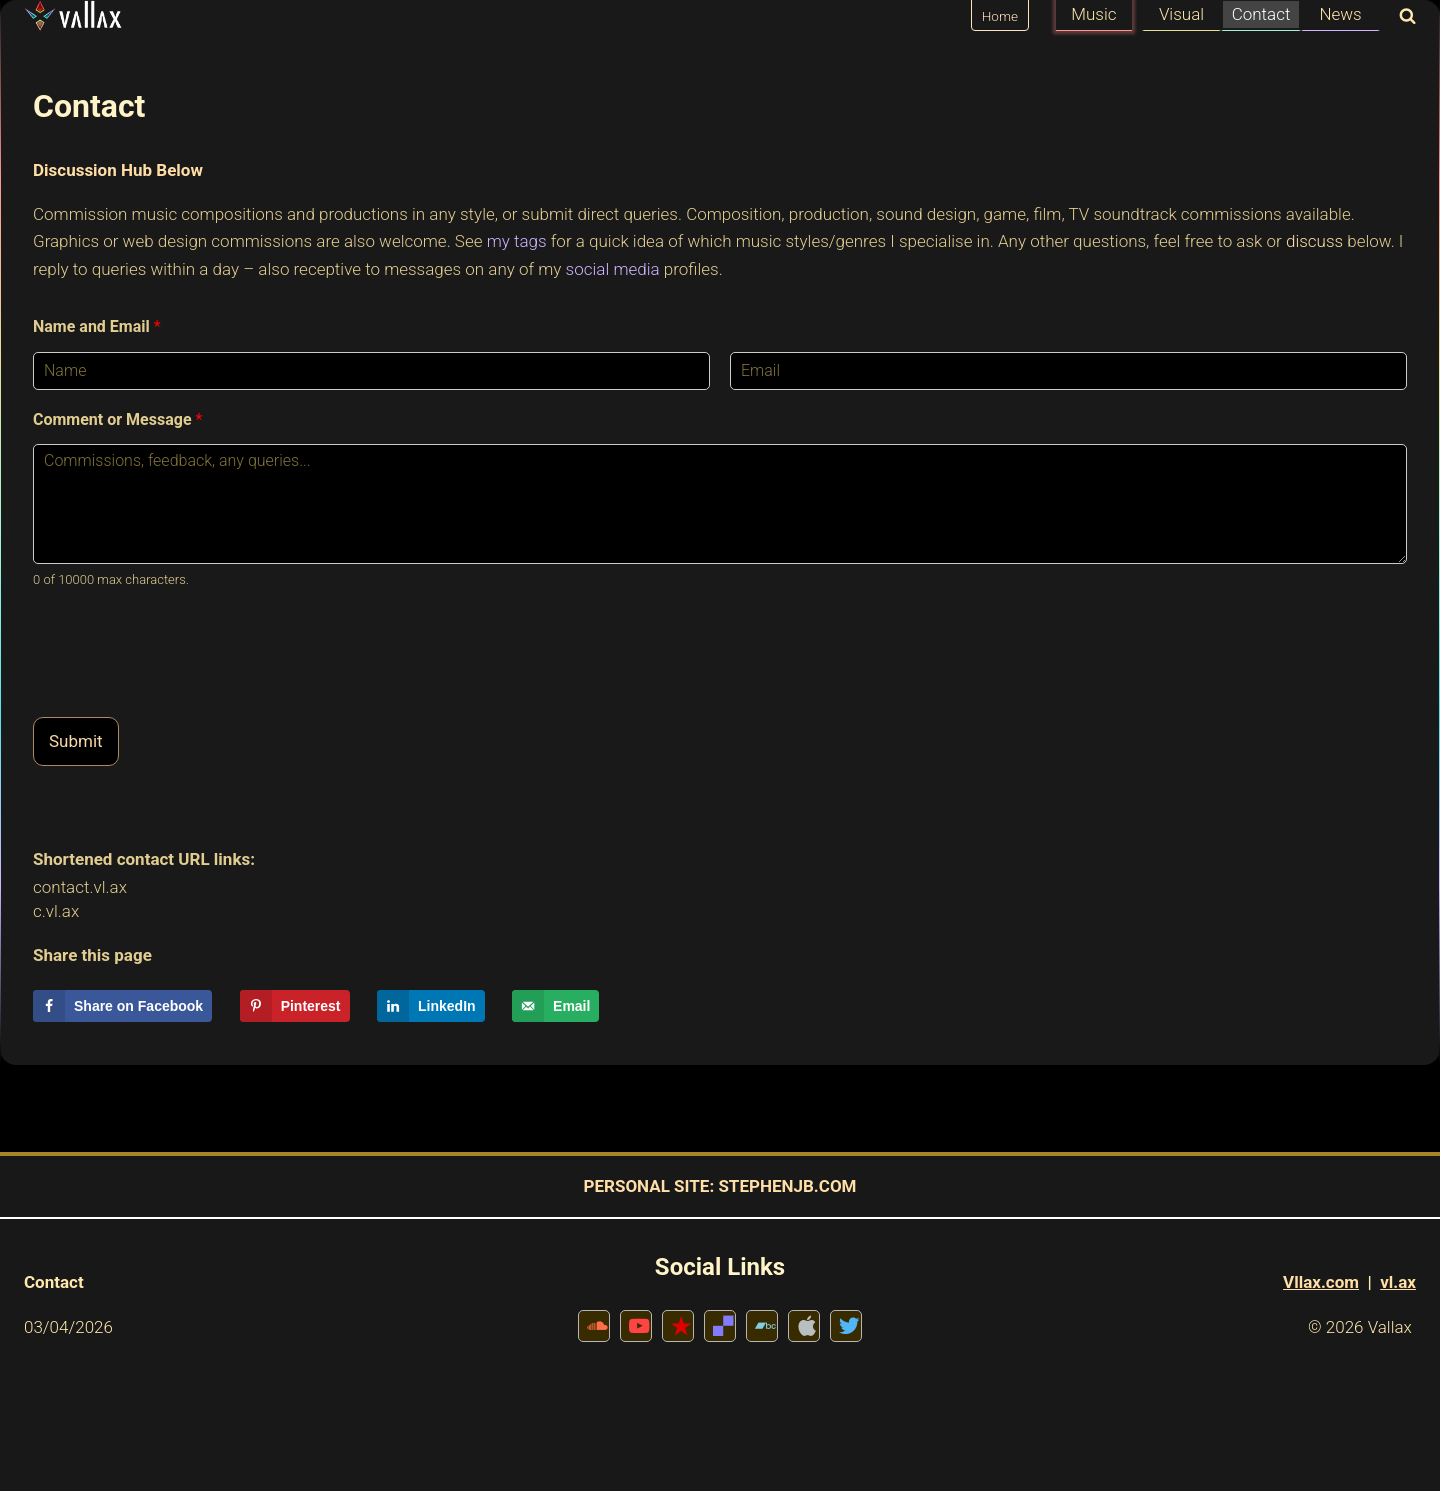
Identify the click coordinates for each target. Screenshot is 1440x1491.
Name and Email (97, 326)
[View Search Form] (1403, 17)
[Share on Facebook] (122, 1006)
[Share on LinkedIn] (431, 1006)
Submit (76, 741)
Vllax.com (1321, 1282)
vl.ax (1398, 1282)
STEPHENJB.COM (787, 1186)
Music (1093, 14)
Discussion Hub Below (118, 170)
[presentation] (185, 684)
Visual (1181, 14)
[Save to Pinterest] (295, 1006)
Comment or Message (117, 419)
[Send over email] (555, 1006)
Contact (1261, 14)
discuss (1314, 241)
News (1340, 14)
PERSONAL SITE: (649, 1186)
